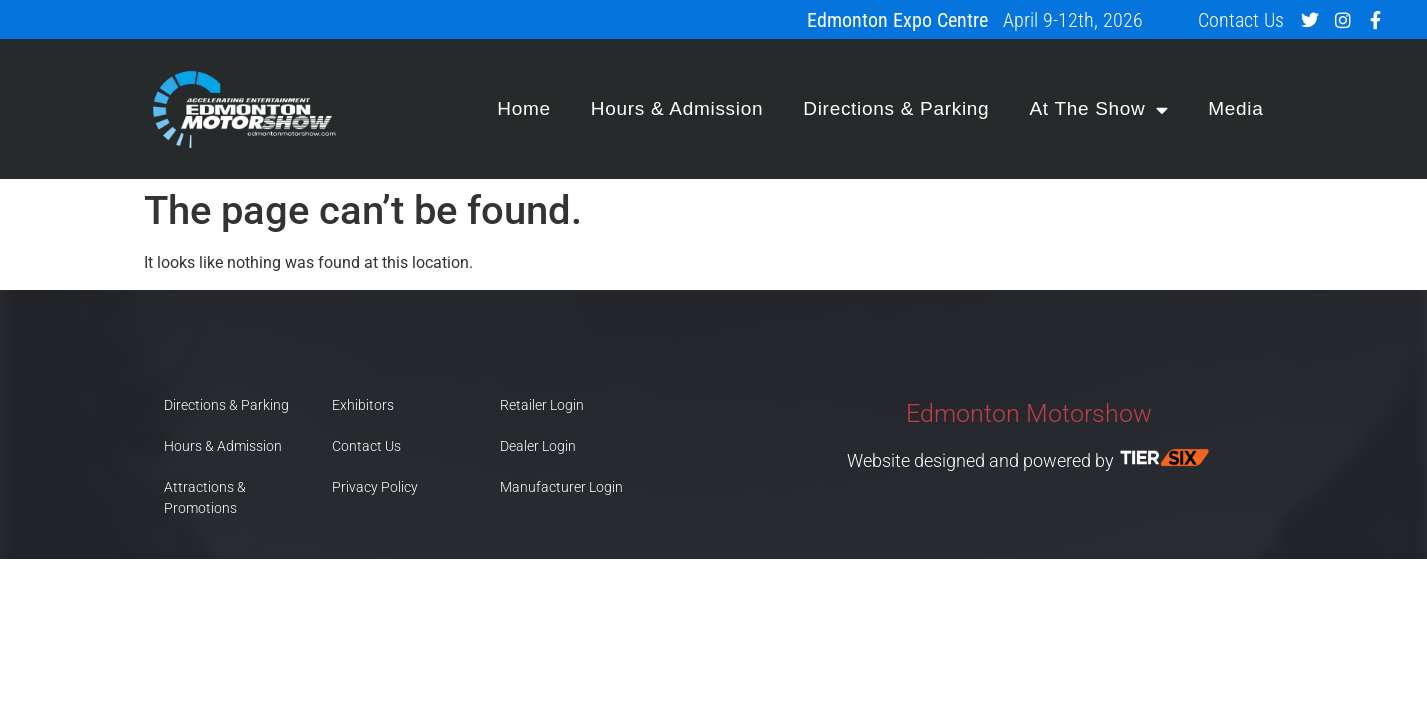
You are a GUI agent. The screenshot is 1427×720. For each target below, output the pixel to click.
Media (1235, 108)
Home (523, 108)
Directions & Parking (896, 108)
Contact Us (1241, 20)
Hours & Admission (677, 108)
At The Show (1098, 109)
